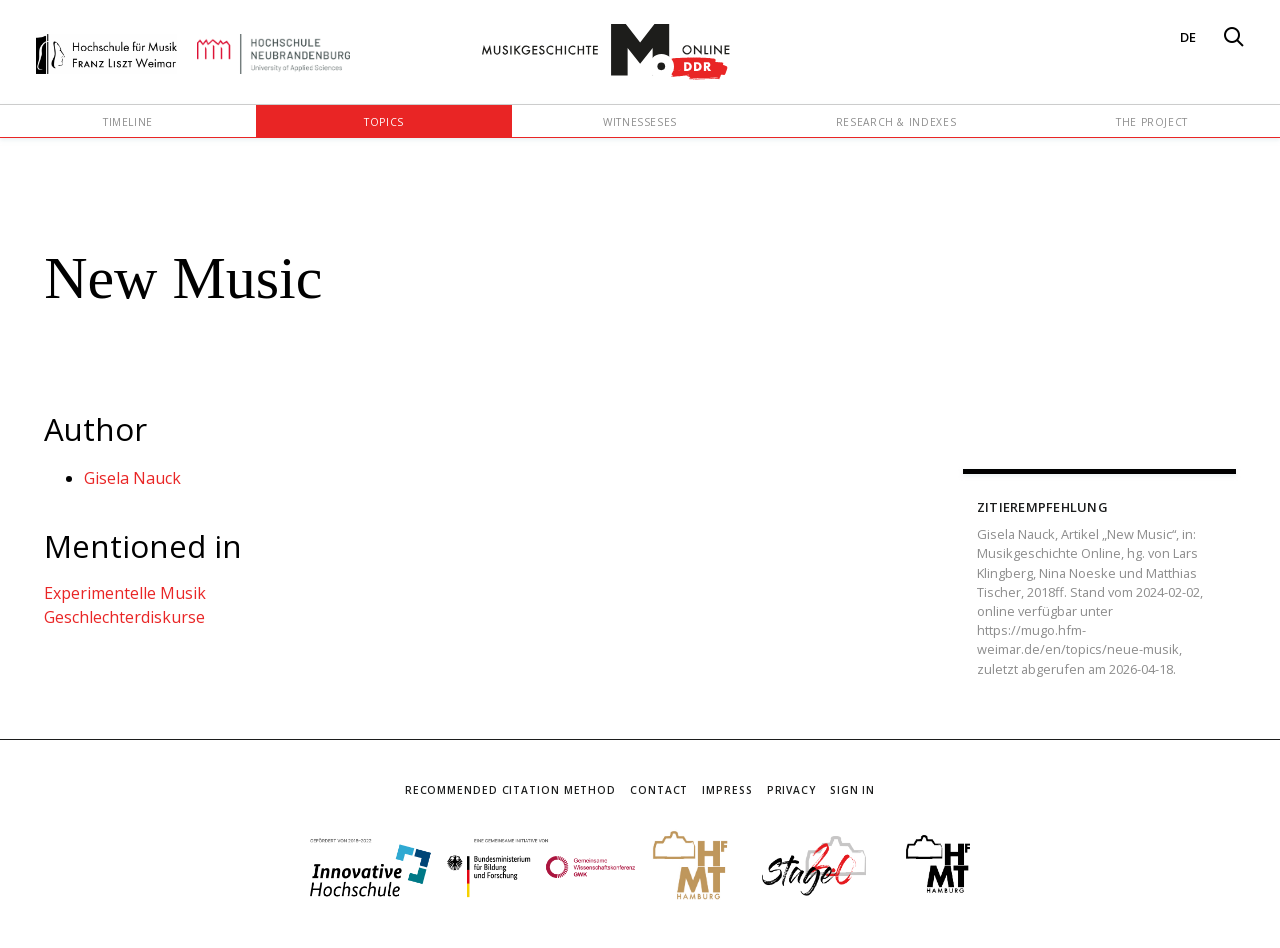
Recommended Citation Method (510, 790)
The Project (1152, 122)
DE (1188, 37)
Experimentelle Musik (125, 593)
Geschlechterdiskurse (124, 617)
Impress (727, 790)
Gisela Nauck (132, 478)
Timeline (128, 122)
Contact (659, 790)
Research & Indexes (896, 122)
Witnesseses (640, 122)
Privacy (791, 790)
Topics (384, 122)
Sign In (852, 790)
